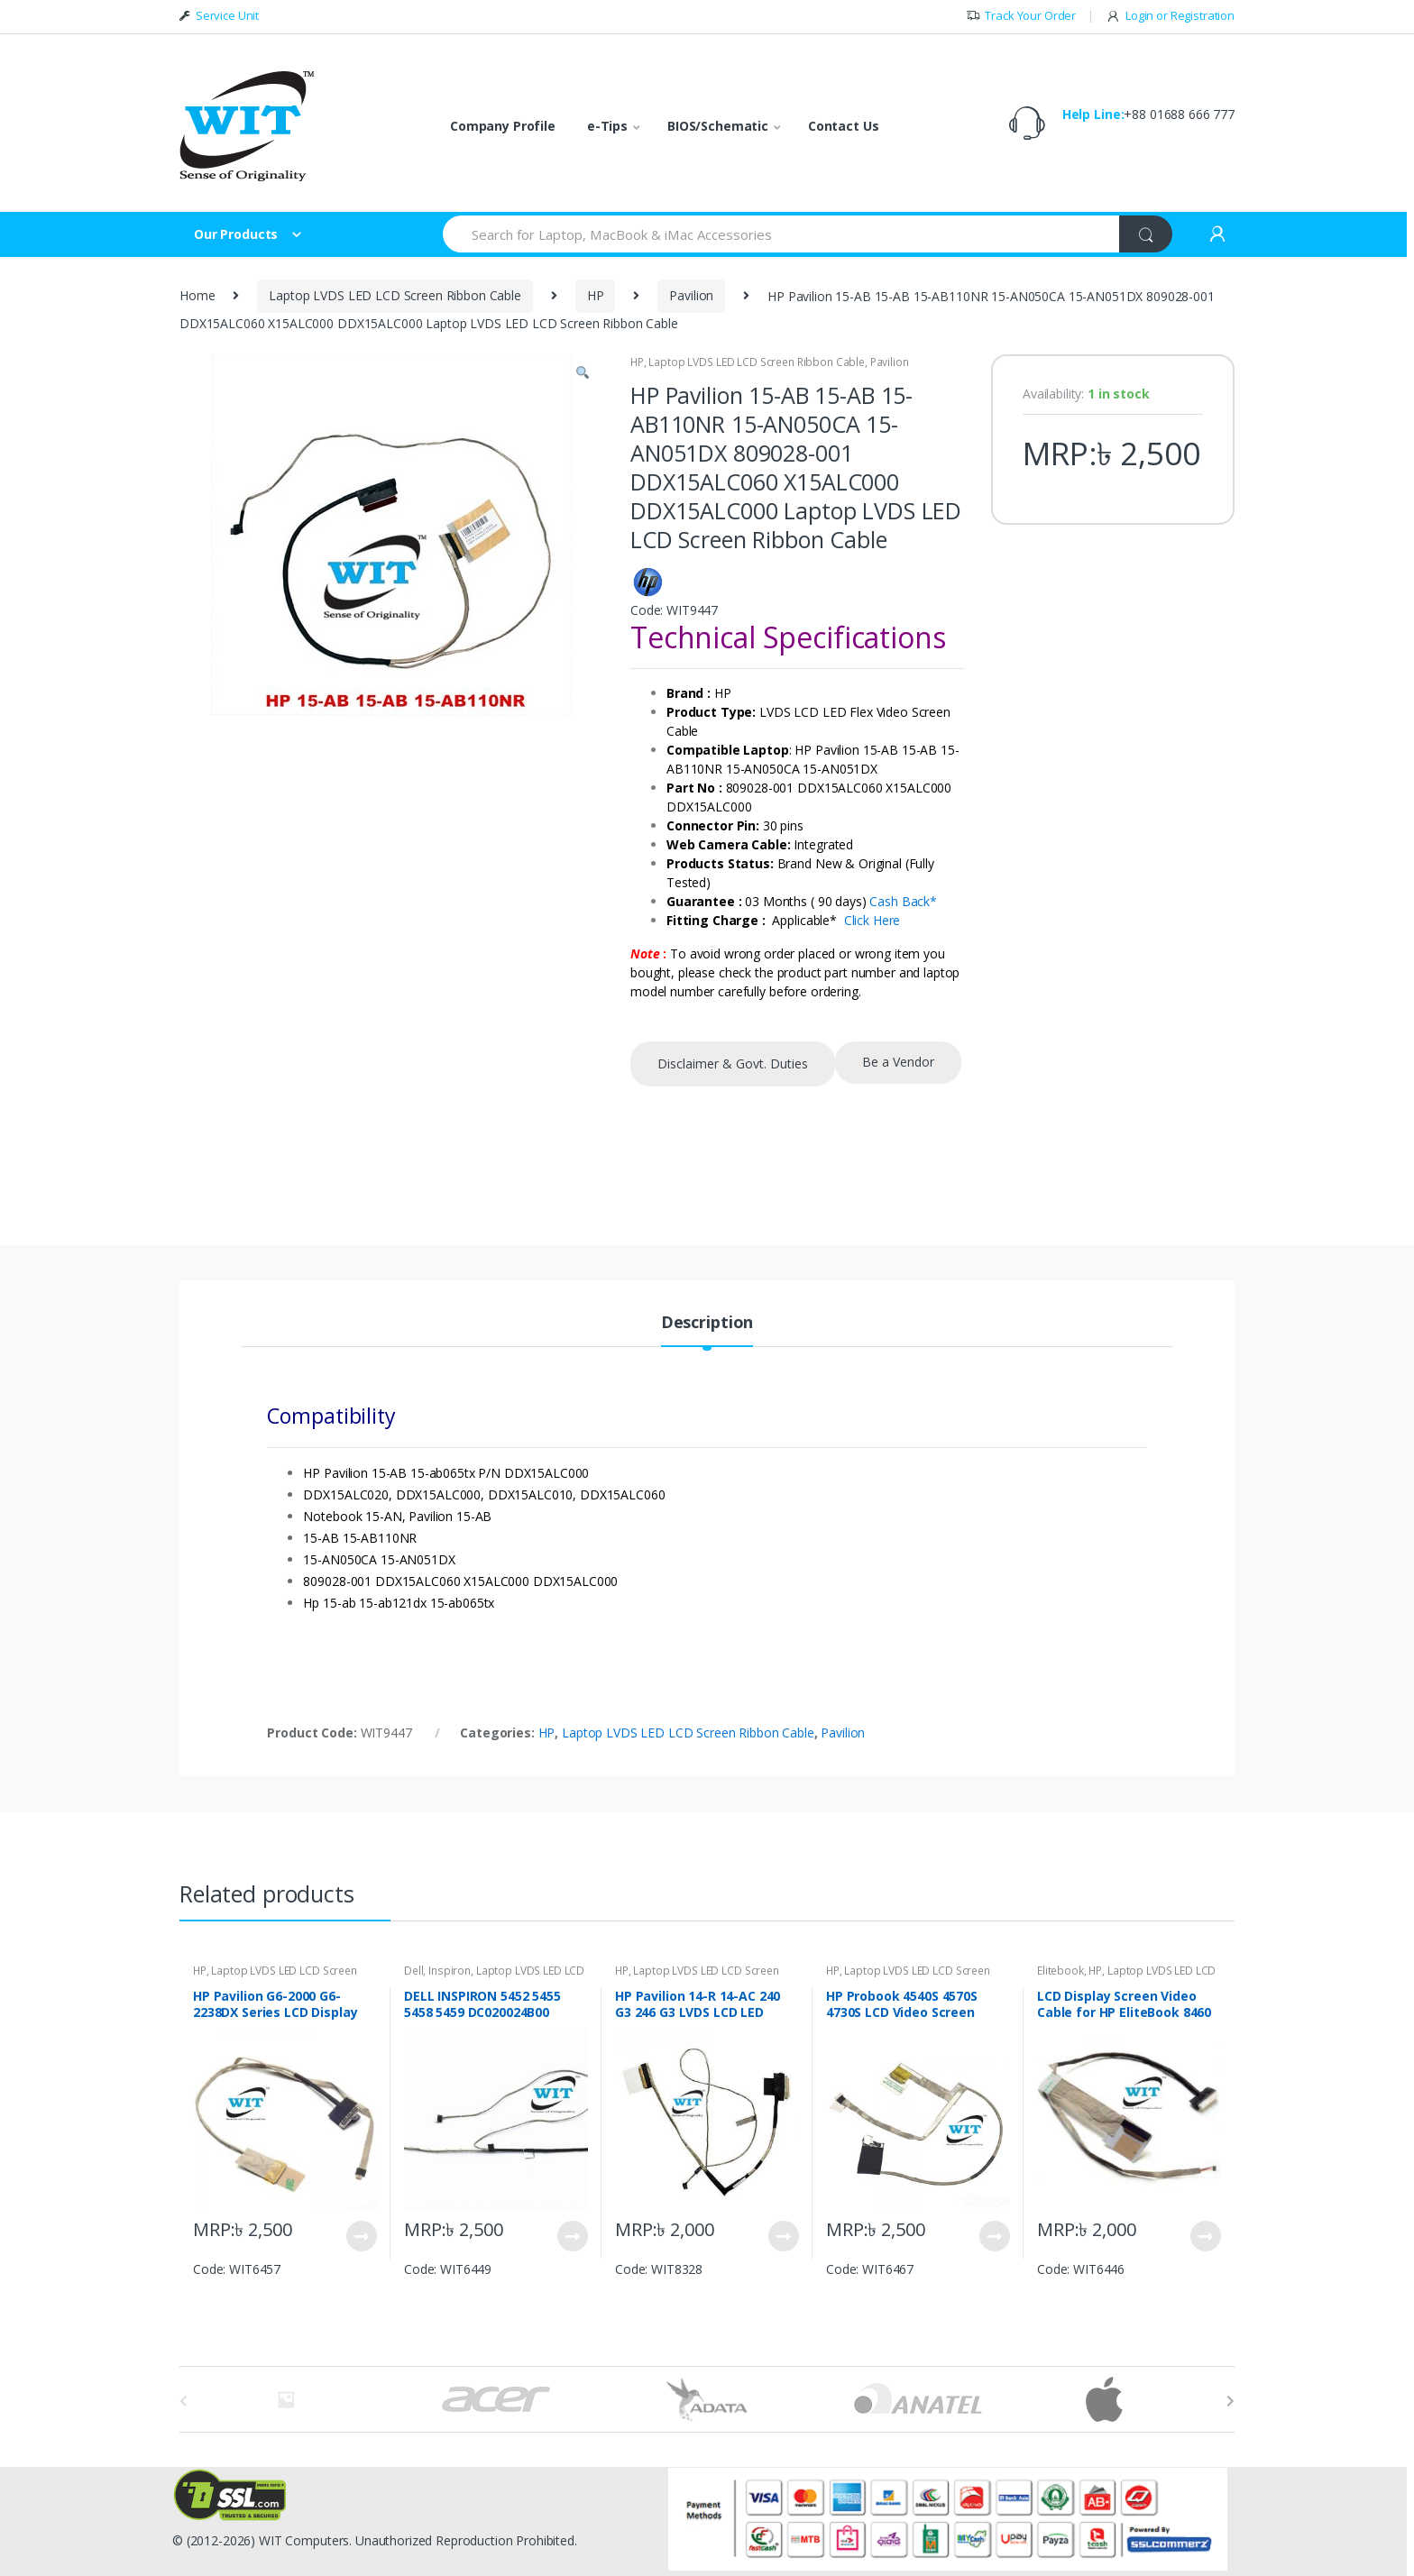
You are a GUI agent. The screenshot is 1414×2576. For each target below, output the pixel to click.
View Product (360, 2236)
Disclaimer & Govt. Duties (732, 1063)
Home (197, 295)
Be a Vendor (898, 1061)
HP (595, 295)
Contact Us (843, 125)
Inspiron (449, 1970)
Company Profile (503, 125)
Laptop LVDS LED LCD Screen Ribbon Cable (395, 295)
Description (707, 1323)
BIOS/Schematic (717, 125)
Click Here (872, 920)
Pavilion (691, 295)
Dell (413, 1970)
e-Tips (607, 125)
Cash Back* (903, 901)
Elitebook (1060, 1970)
